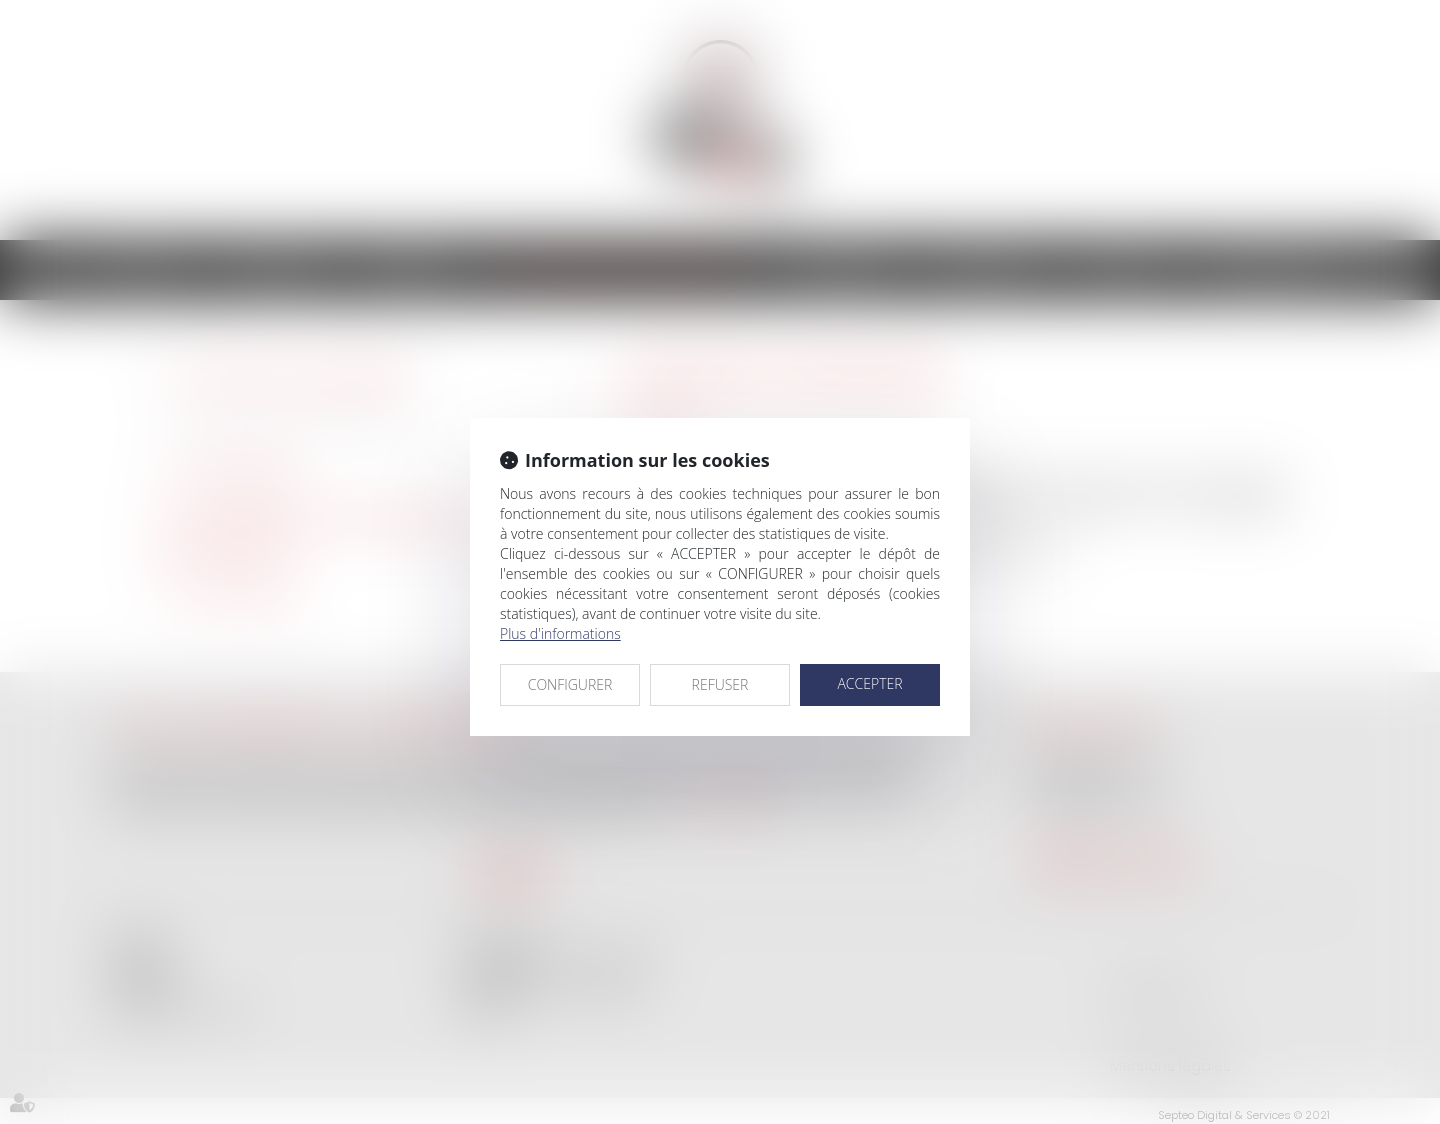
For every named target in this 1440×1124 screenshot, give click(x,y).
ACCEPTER (869, 683)
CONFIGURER (570, 684)
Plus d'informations (560, 633)
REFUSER (720, 684)
